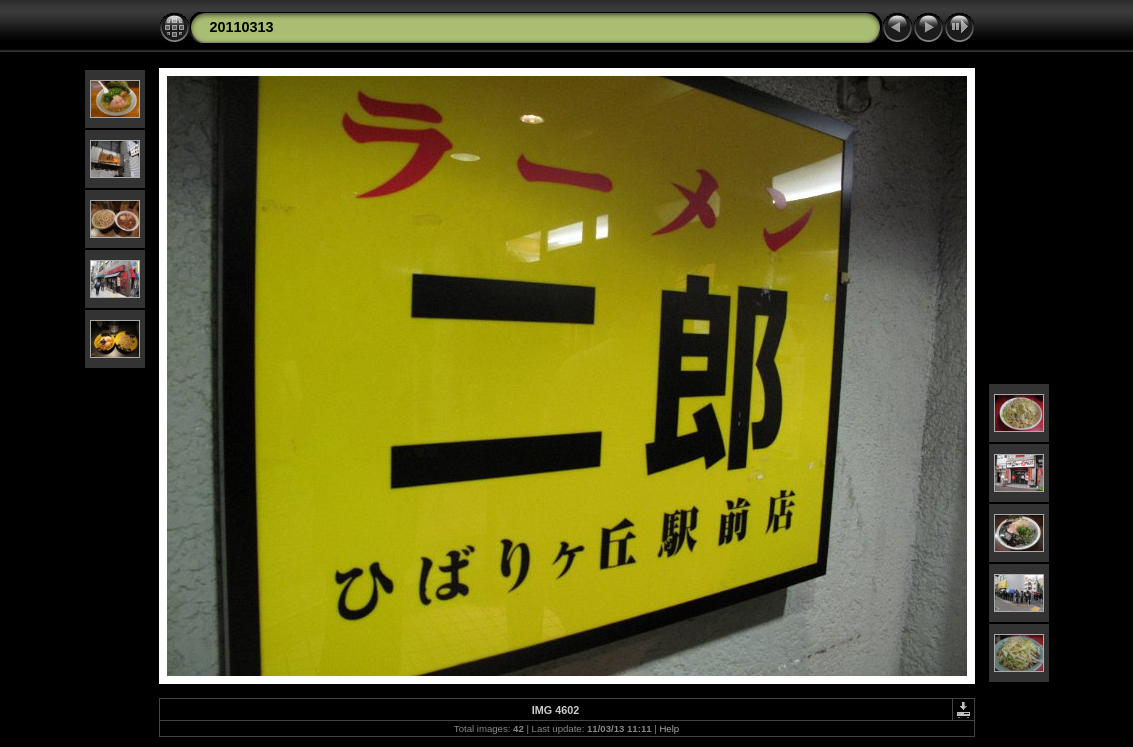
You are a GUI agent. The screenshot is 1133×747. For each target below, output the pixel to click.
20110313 (242, 27)
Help (669, 728)
